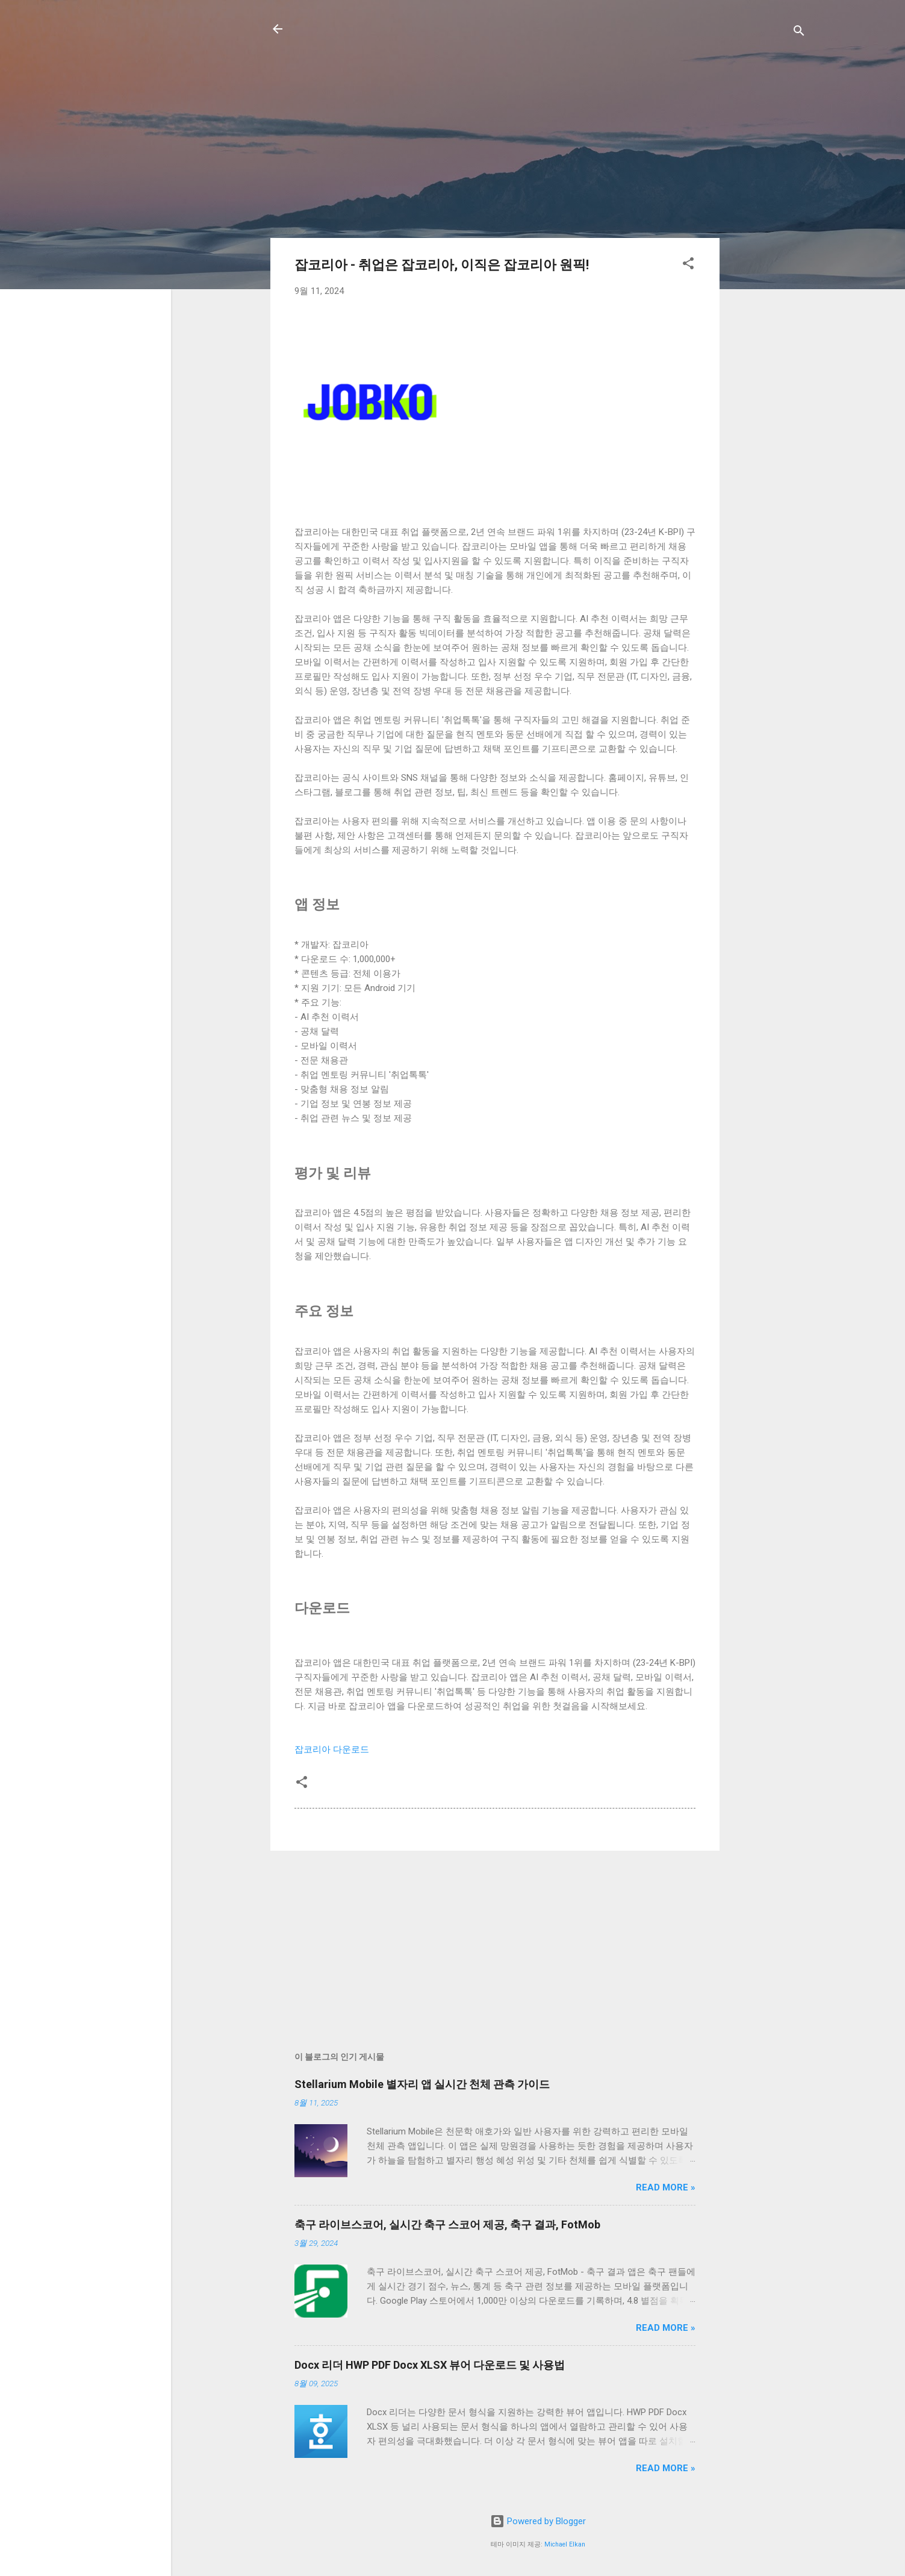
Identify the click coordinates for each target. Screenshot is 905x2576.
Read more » (665, 2187)
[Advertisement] (767, 240)
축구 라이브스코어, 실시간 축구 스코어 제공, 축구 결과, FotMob (447, 2224)
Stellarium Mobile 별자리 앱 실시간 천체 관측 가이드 (422, 2084)
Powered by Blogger (538, 2521)
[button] (688, 265)
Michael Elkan (564, 2544)
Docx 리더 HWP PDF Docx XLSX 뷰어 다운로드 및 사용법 (429, 2365)
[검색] (799, 32)
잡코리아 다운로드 (331, 1749)
